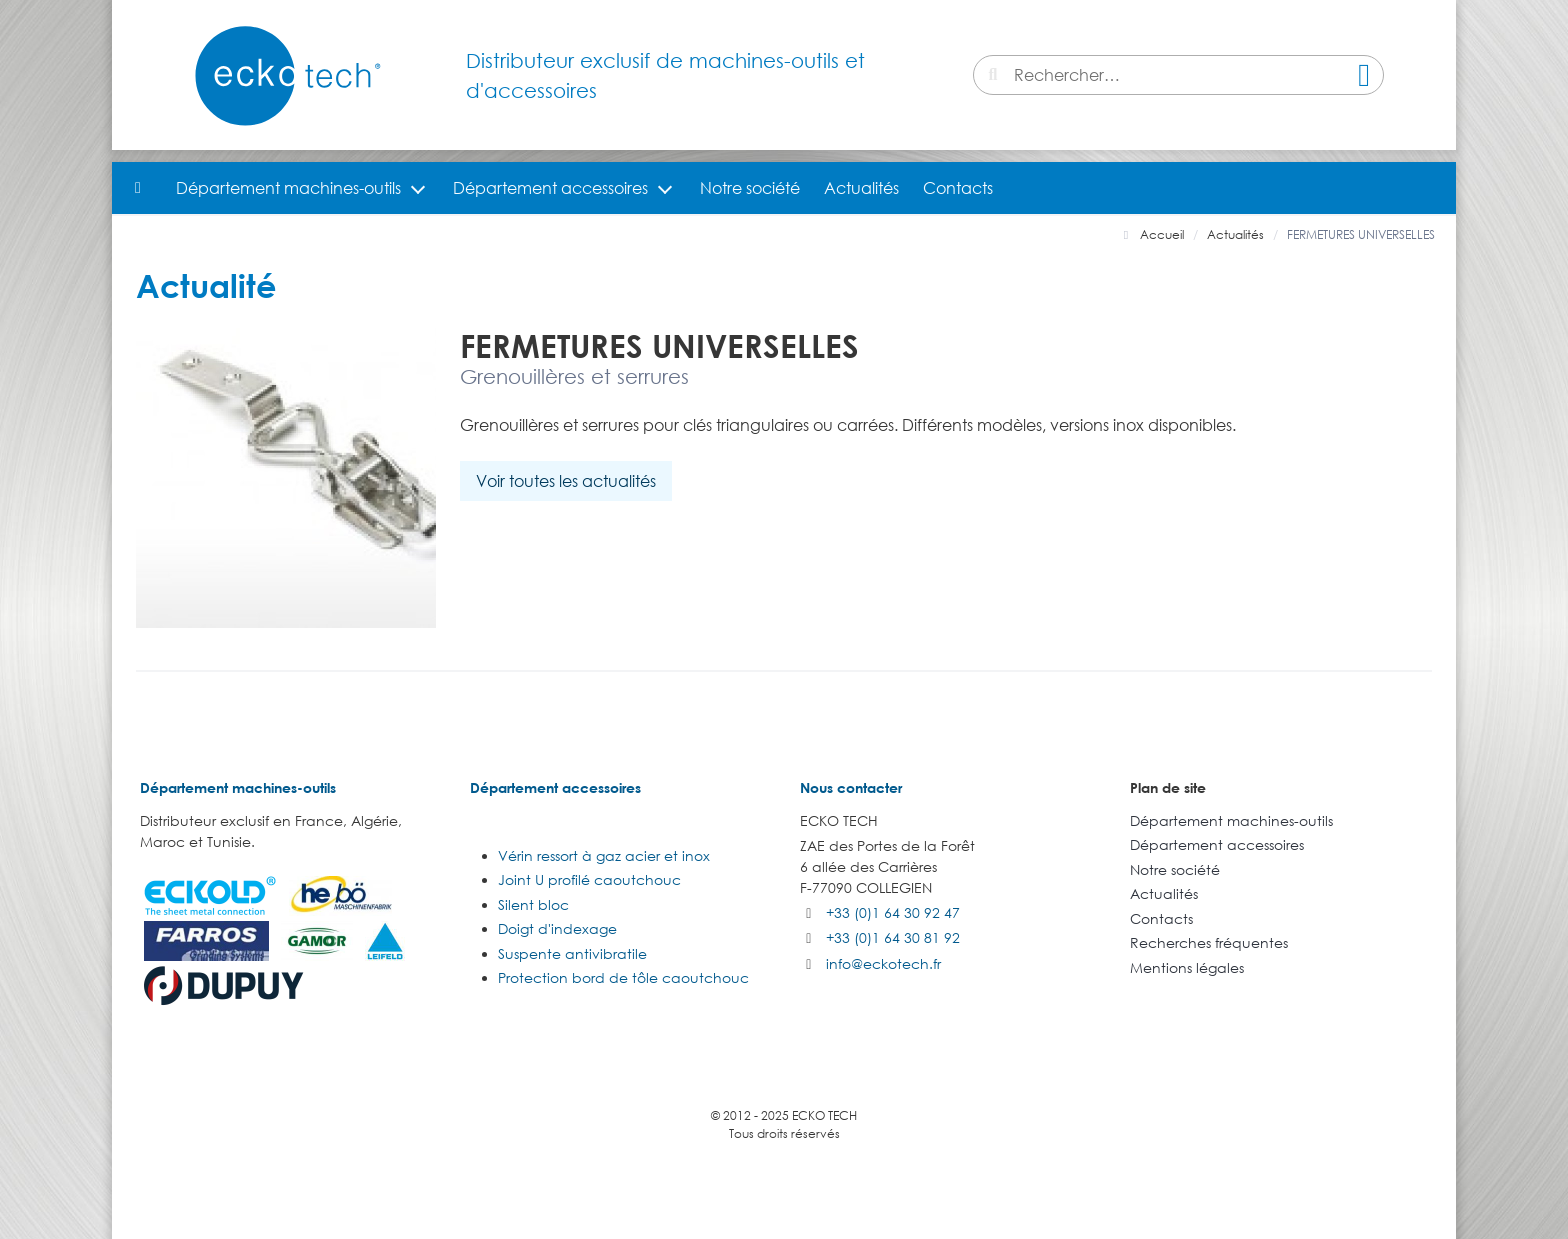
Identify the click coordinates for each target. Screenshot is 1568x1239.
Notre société (750, 188)
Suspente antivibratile (572, 953)
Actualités (861, 188)
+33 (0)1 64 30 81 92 (893, 937)
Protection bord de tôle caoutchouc (623, 977)
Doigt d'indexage (557, 928)
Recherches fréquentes (1209, 942)
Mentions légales (1187, 967)
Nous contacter (851, 787)
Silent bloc (533, 904)
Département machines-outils (288, 188)
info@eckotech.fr (883, 963)
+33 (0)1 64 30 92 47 (893, 912)
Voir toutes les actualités (566, 481)
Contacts (958, 188)
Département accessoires (550, 188)
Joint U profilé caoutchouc (589, 879)
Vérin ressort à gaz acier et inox (604, 855)
